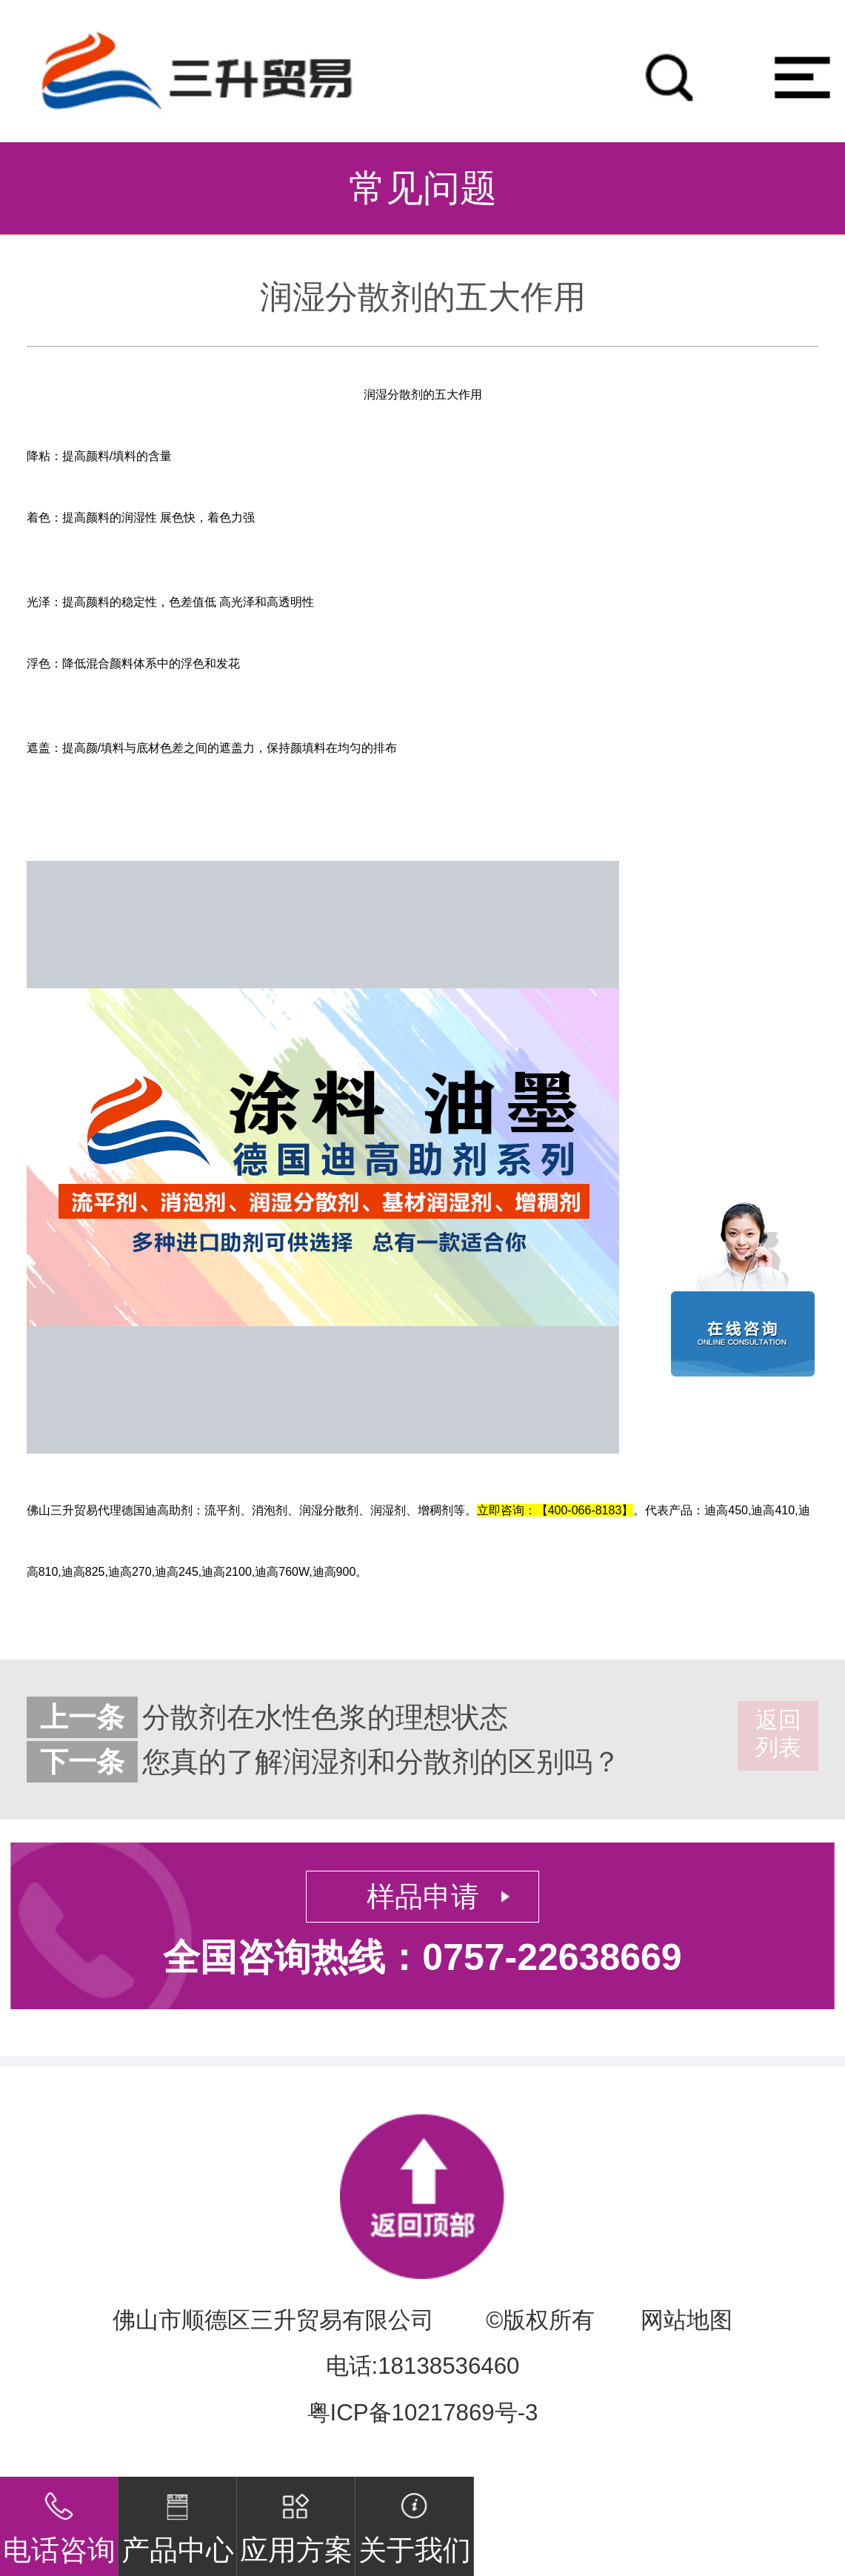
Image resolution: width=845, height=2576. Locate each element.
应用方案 (296, 2521)
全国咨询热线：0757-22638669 (422, 1957)
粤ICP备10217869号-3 (422, 2413)
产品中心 (177, 2521)
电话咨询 (59, 2521)
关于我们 (414, 2521)
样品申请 (423, 1896)
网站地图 (686, 2320)
